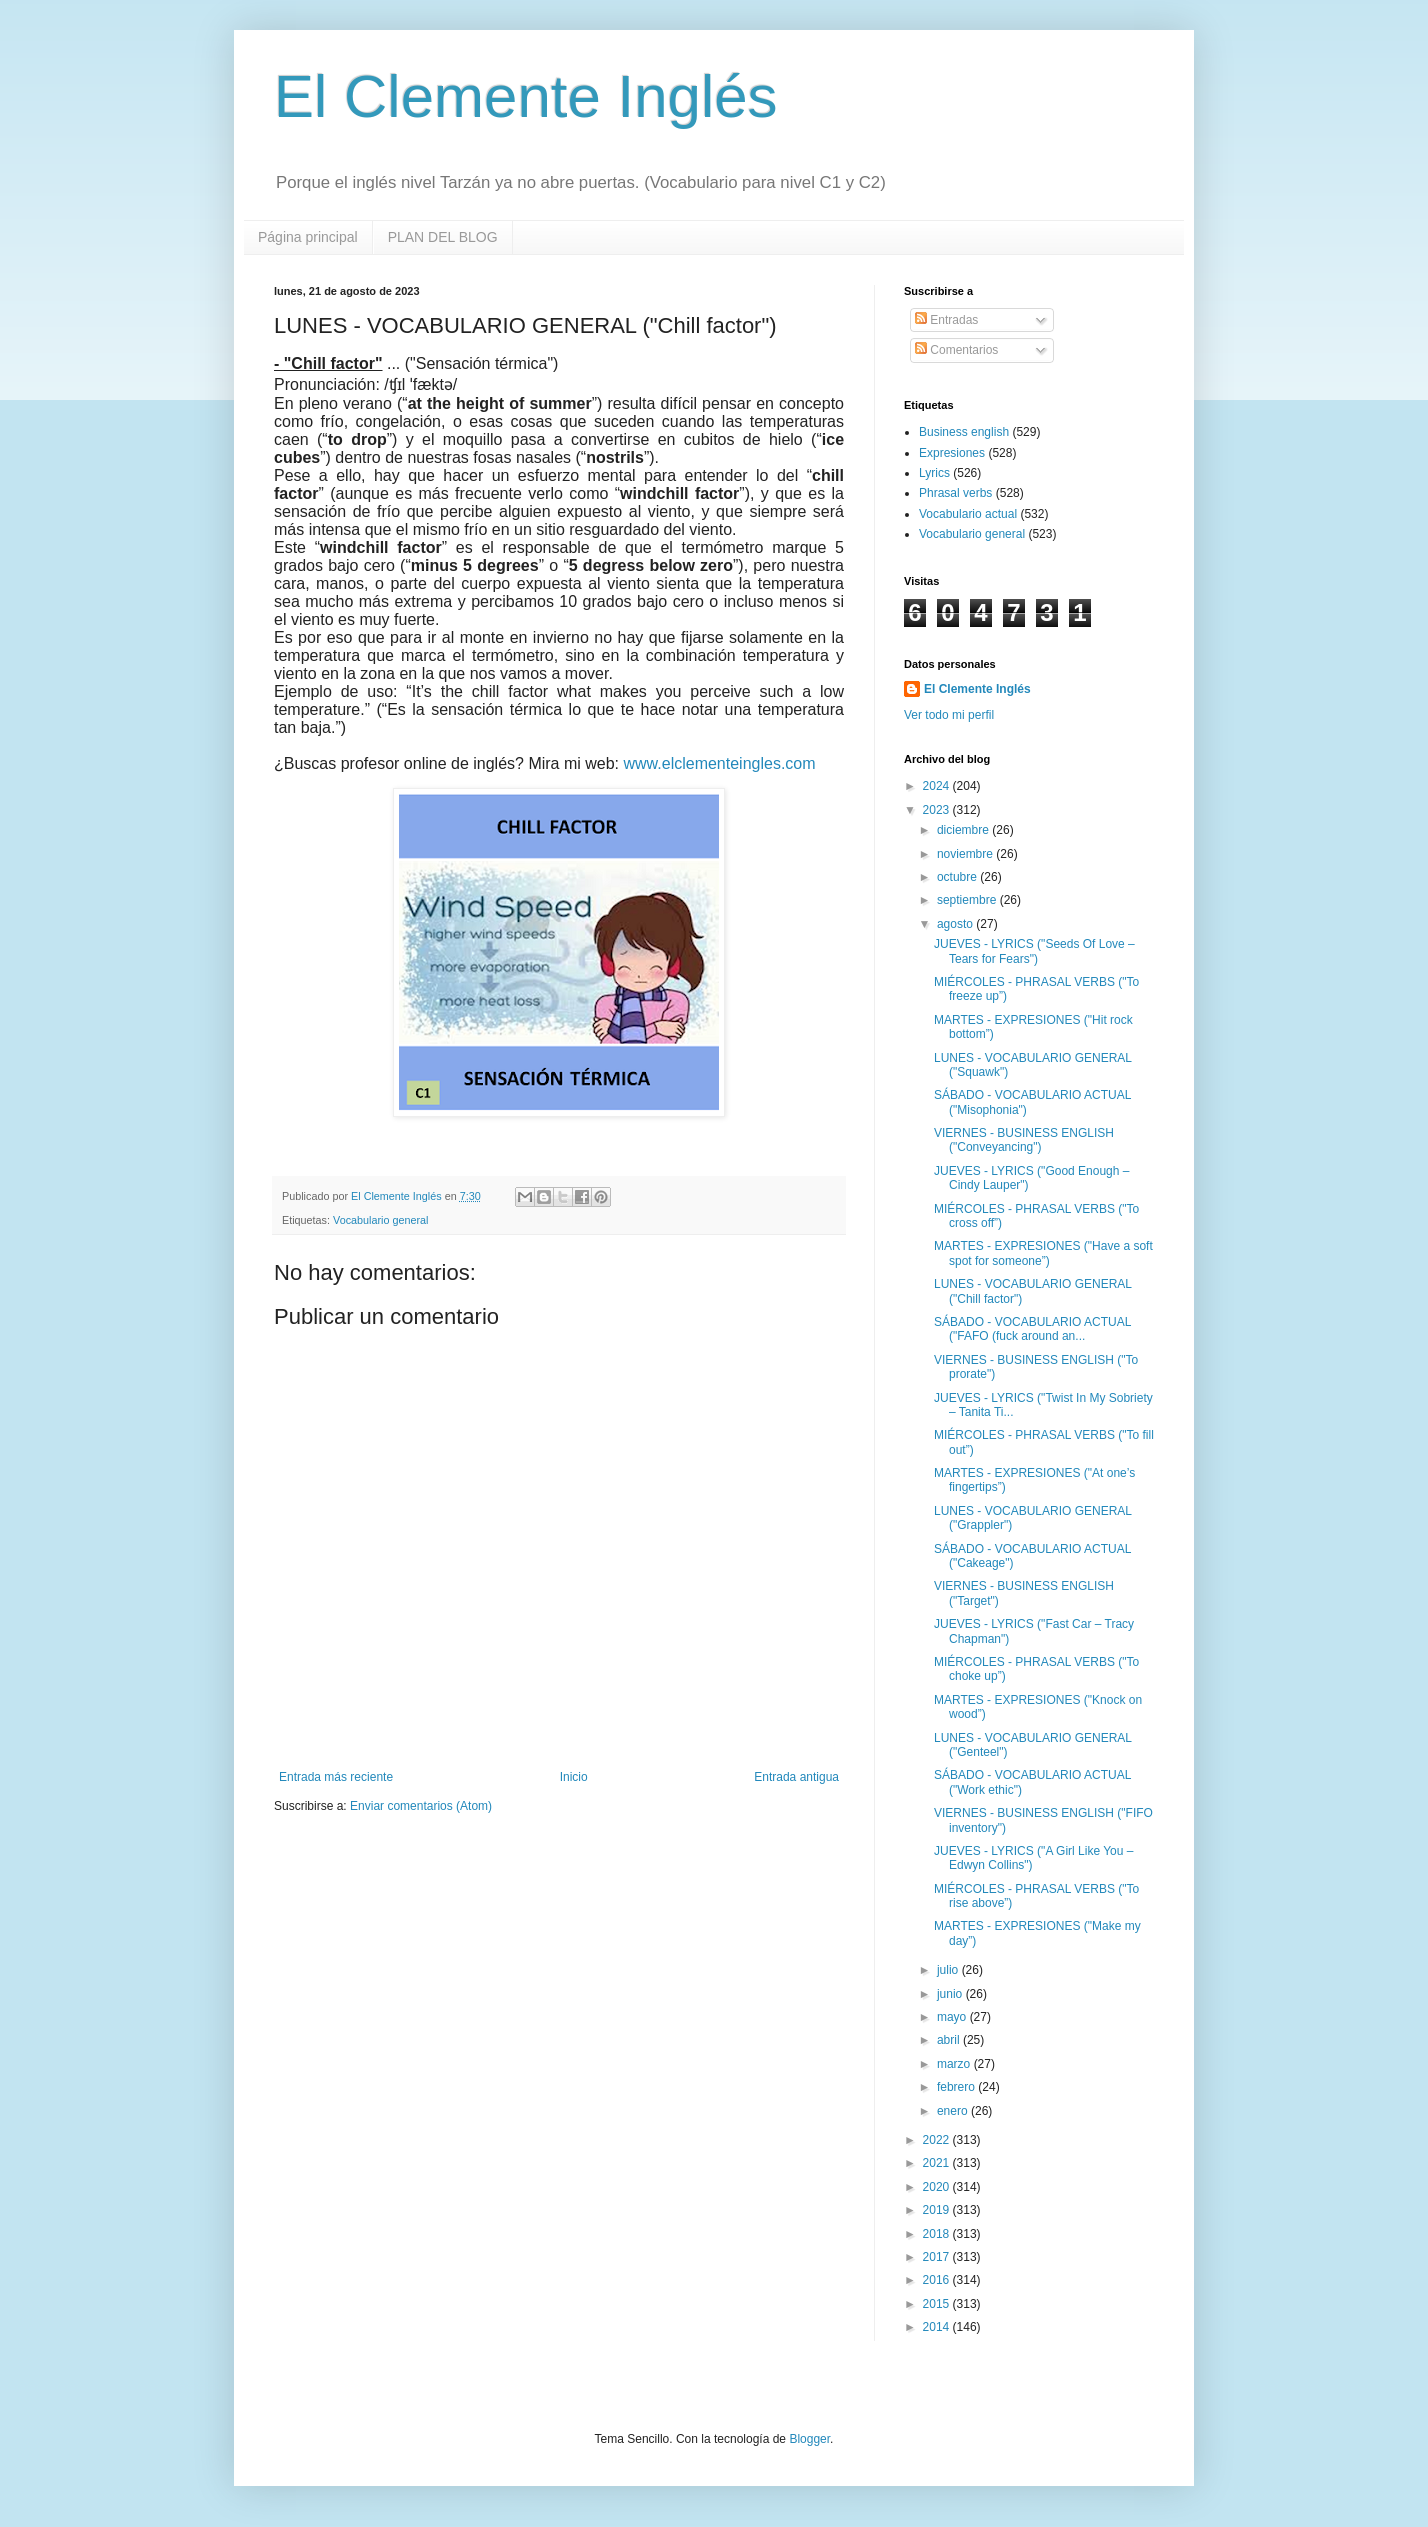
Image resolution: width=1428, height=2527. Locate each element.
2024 (938, 786)
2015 (938, 2304)
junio (951, 1994)
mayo (953, 2017)
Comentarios (956, 350)
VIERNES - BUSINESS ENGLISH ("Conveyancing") (1024, 1140)
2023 (938, 810)
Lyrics (934, 473)
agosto (956, 924)
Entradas (946, 320)
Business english (964, 432)
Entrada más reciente (336, 1777)
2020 (938, 2187)
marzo (955, 2064)
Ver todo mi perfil (949, 715)
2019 (938, 2210)
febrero (957, 2087)
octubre (958, 877)
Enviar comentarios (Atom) (421, 1806)
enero (954, 2111)
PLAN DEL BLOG (443, 237)
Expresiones (952, 453)
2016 (938, 2280)
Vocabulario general (380, 1220)
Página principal (308, 237)
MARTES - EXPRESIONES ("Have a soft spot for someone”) (1043, 1253)
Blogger (809, 2439)
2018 (938, 2234)
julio (949, 1970)
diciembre (964, 830)
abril (950, 2040)
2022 (938, 2140)
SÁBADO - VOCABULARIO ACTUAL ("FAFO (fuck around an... (1032, 1329)
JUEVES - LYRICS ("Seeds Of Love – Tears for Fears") (1034, 951)
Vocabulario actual (968, 514)
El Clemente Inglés (526, 96)
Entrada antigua (796, 1777)
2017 (938, 2257)
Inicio (574, 1777)
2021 (938, 2163)
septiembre (968, 900)
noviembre (966, 854)
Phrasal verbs (955, 493)
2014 (938, 2327)
